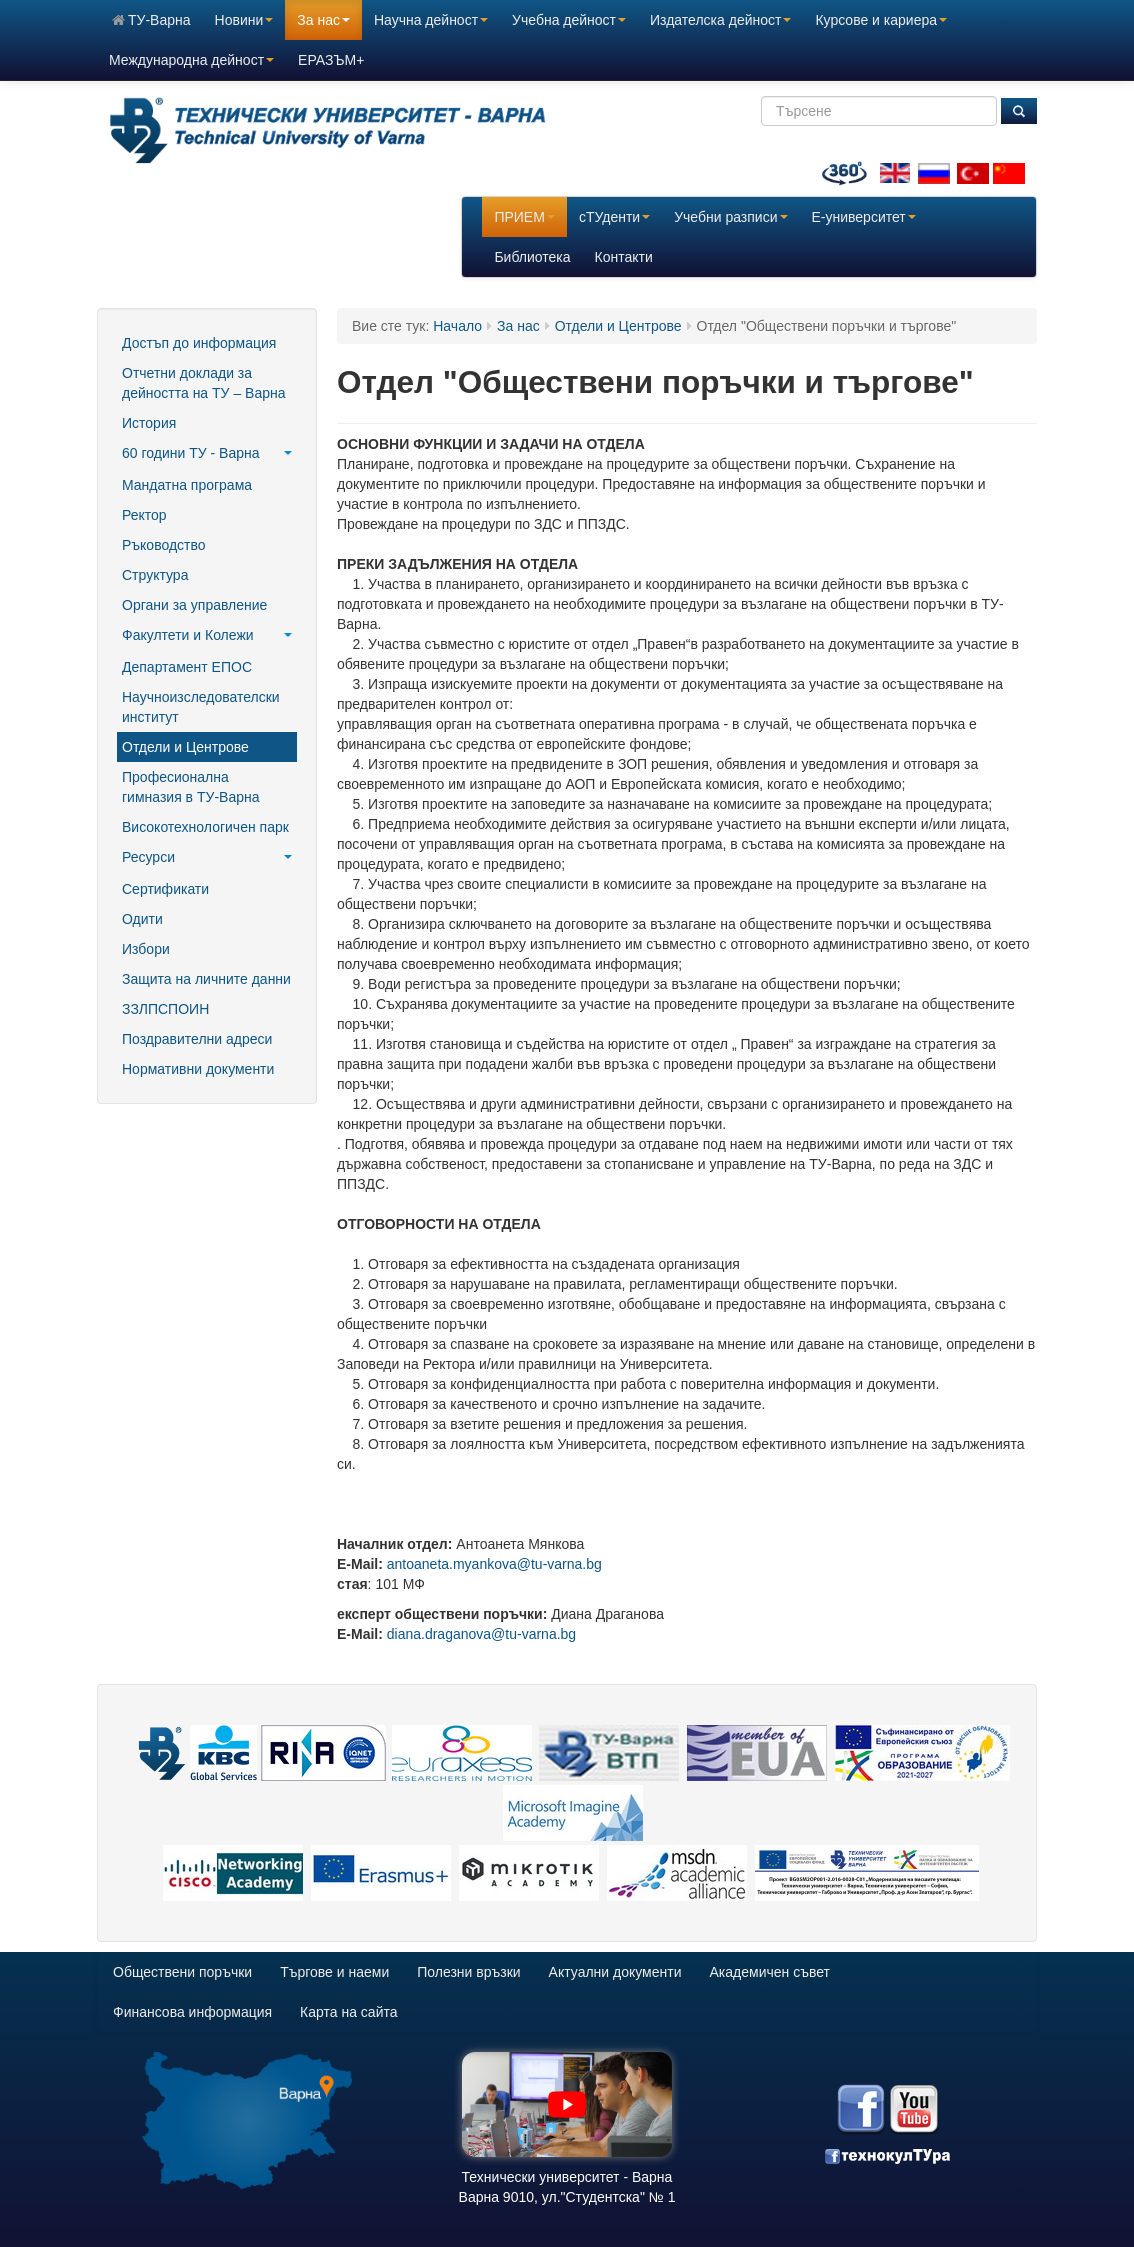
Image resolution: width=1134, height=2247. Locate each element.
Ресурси (207, 857)
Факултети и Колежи (207, 635)
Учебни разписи (730, 217)
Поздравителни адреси (197, 1039)
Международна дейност (191, 60)
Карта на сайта (348, 2012)
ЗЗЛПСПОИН (165, 1009)
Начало (457, 326)
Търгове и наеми (334, 1972)
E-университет (864, 217)
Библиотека (532, 257)
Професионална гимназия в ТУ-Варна (190, 787)
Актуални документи (615, 1972)
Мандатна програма (187, 485)
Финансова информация (192, 2012)
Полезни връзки (468, 1972)
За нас (323, 20)
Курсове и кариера (881, 20)
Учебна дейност (569, 20)
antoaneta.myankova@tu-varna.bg (494, 1564)
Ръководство (164, 545)
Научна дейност (431, 20)
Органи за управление (194, 605)
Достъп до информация (199, 343)
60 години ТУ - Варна (207, 453)
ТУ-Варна (151, 20)
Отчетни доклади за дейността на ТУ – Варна (203, 383)
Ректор (144, 515)
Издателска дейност (720, 20)
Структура (155, 575)
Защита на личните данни (206, 979)
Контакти (624, 257)
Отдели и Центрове (185, 747)
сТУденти (614, 217)
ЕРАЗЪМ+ (331, 60)
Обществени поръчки (182, 1972)
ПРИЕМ (524, 217)
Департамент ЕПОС (187, 667)
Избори (146, 949)
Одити (142, 919)
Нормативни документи (198, 1069)
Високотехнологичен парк (205, 827)
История (149, 423)
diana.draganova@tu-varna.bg (481, 1634)
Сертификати (165, 889)
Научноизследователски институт (201, 707)
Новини (244, 20)
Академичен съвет (770, 1972)
